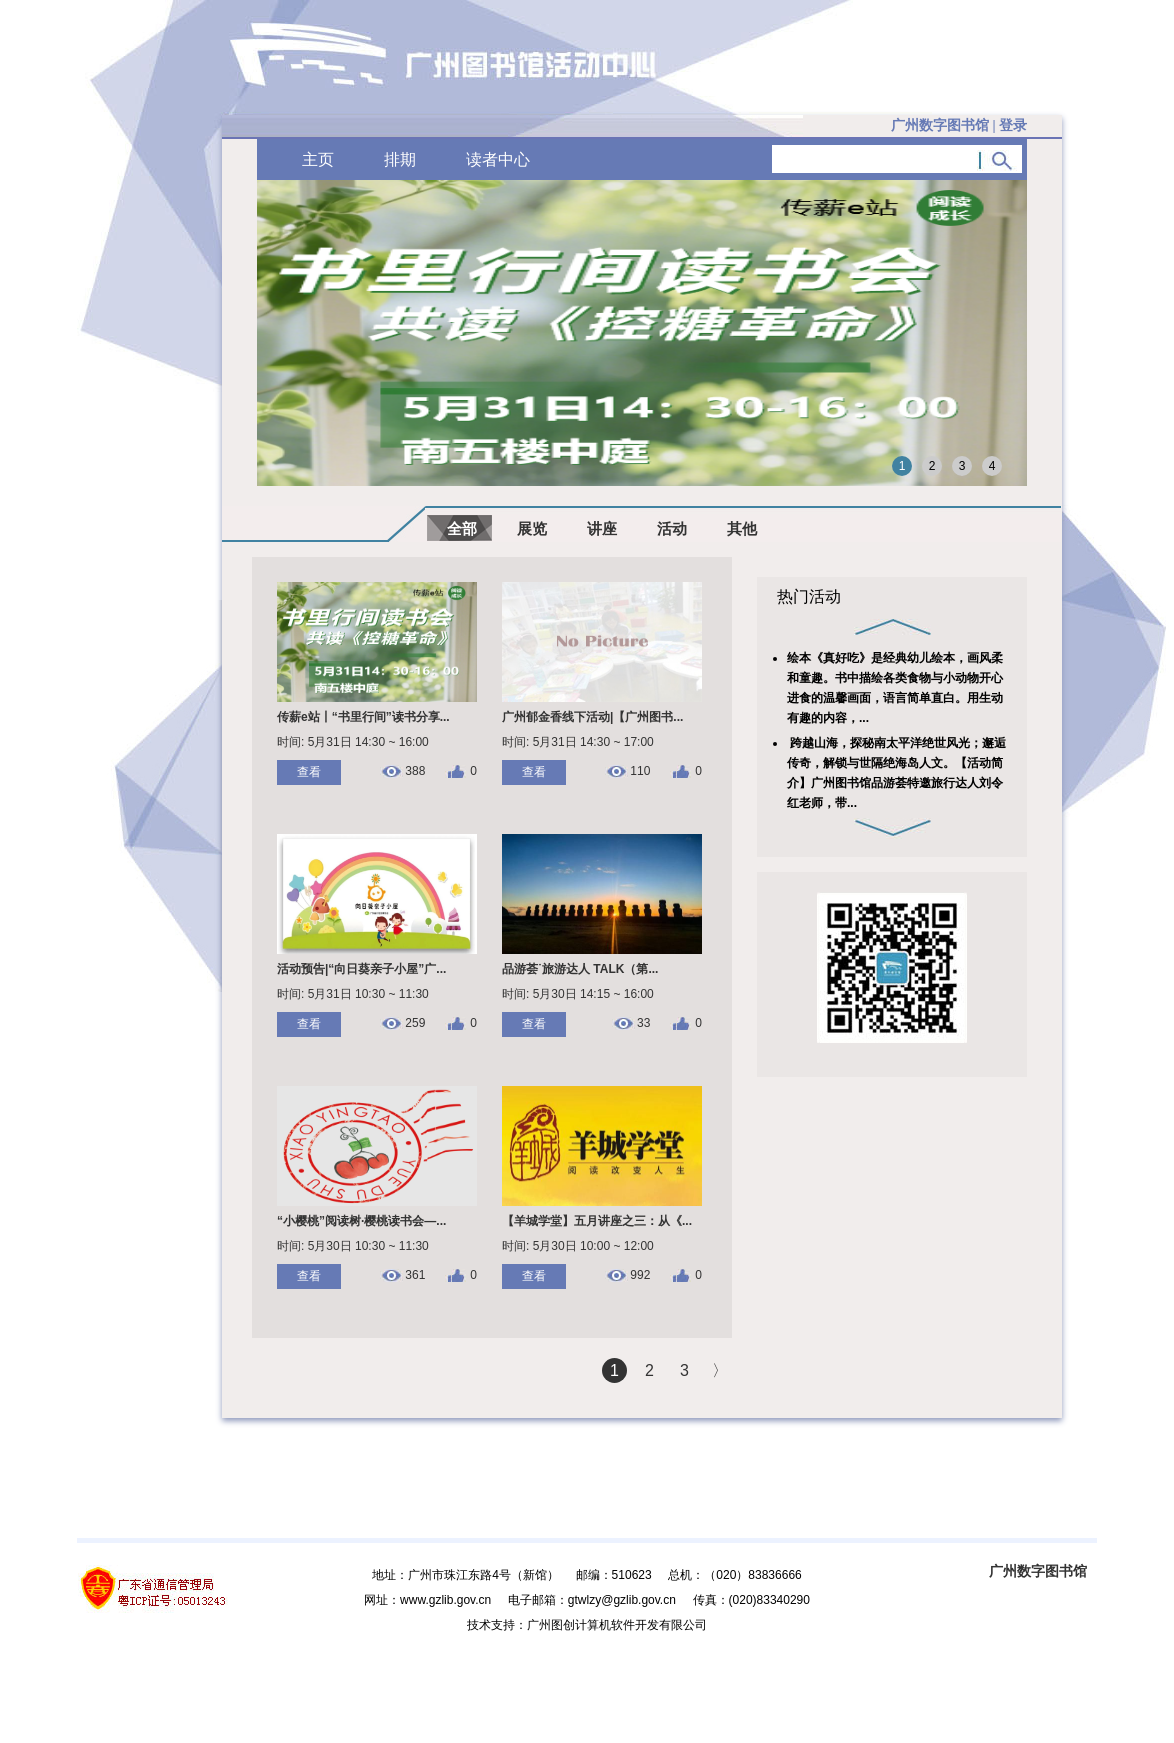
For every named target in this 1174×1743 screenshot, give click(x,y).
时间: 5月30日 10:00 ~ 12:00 (578, 1246)
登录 (1013, 125)
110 (640, 771)
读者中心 (498, 159)
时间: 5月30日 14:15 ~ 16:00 (578, 994)
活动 (672, 528)
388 (415, 771)
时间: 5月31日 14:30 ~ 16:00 (353, 742)
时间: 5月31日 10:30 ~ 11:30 (353, 994)
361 (415, 1275)
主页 (318, 159)
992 (640, 1275)
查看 (309, 772)
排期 (400, 159)
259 (415, 1023)
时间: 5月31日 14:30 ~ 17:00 (578, 742)
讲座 (602, 528)
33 (643, 1023)
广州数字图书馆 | (959, 125)
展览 (532, 528)
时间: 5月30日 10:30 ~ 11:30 (353, 1246)
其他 (742, 528)
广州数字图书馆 (1038, 1571)
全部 (462, 528)
